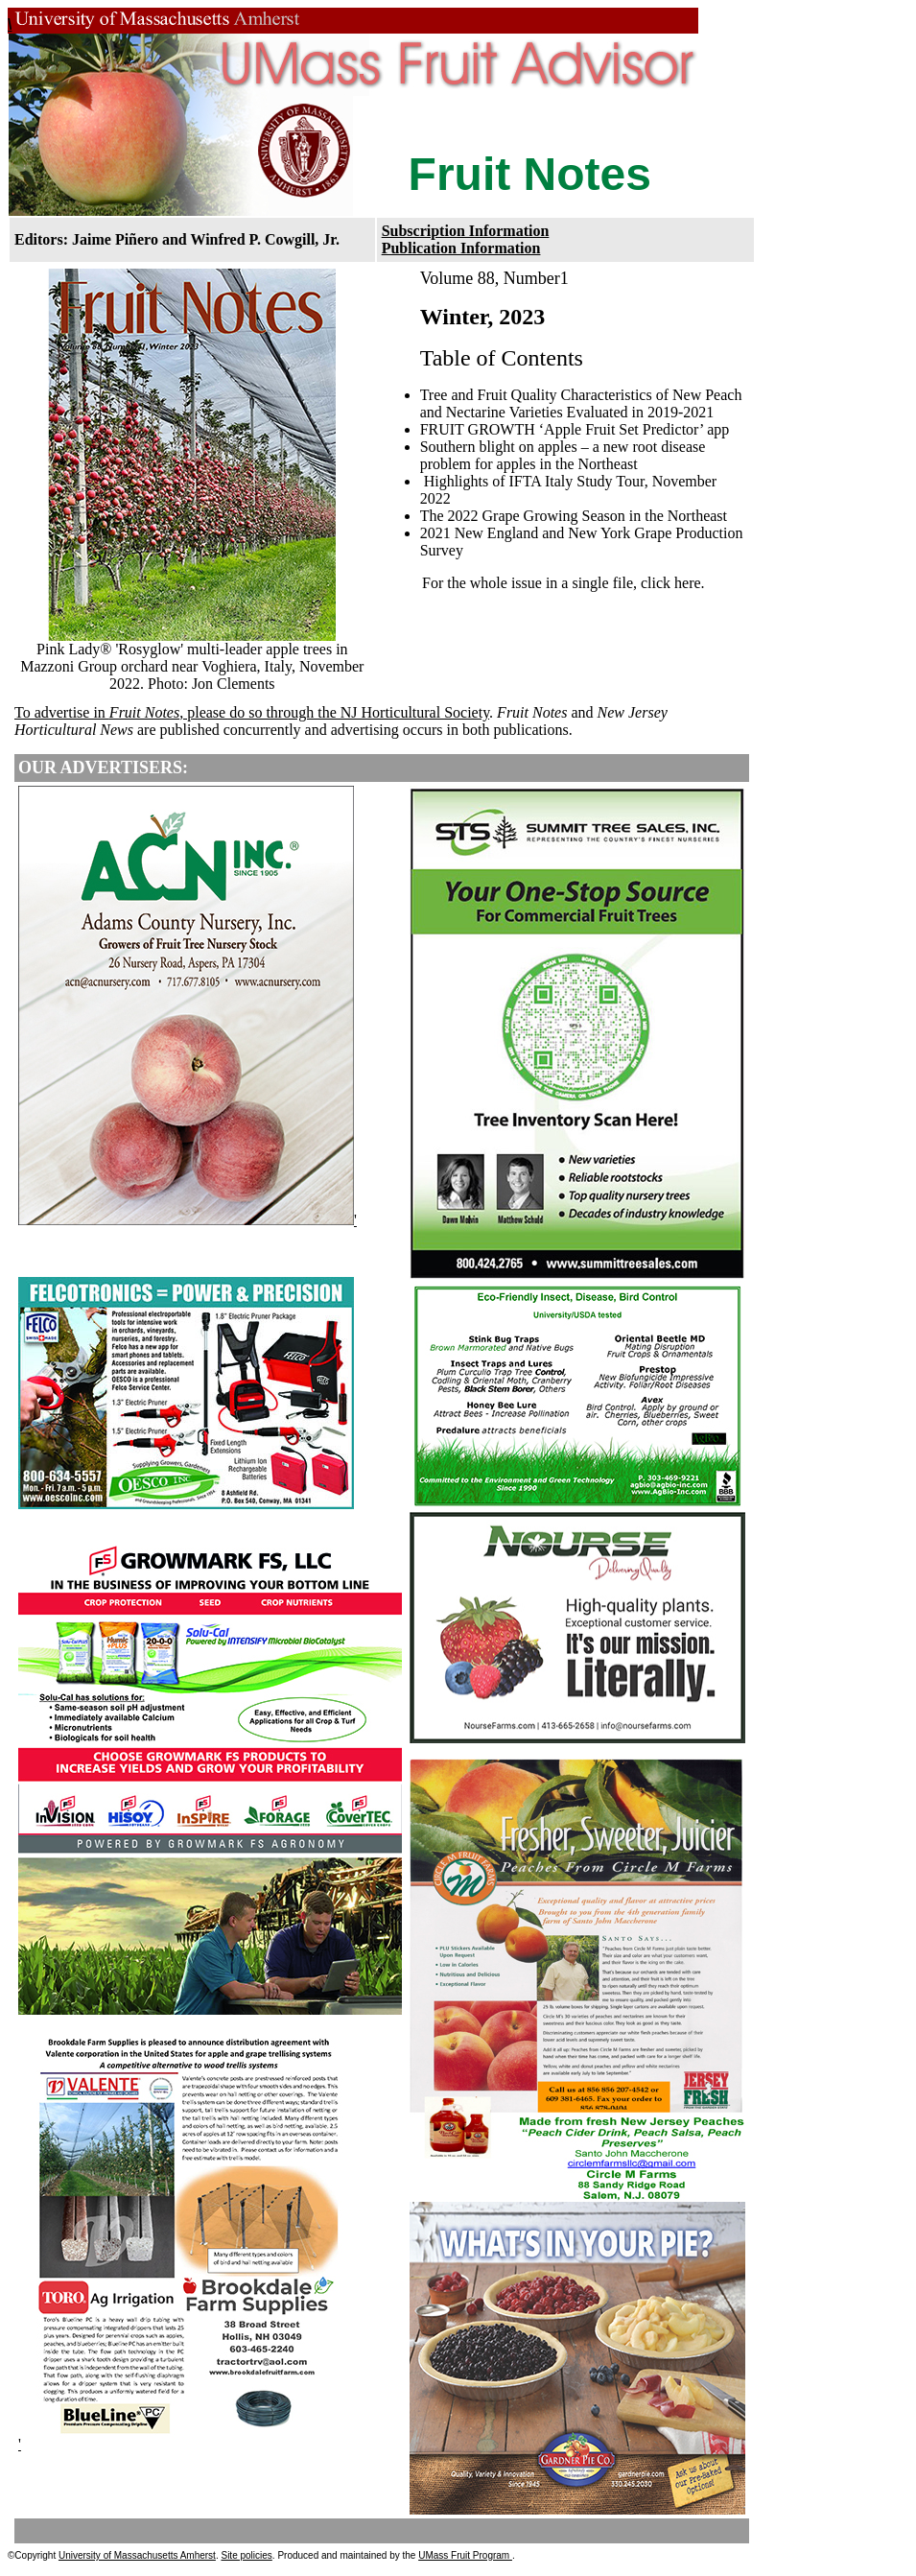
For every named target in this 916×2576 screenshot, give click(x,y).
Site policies (246, 2555)
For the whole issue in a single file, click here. (563, 583)
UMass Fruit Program (465, 2555)
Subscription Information (466, 231)
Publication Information (461, 248)
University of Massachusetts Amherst (137, 2555)
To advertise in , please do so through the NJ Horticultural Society (251, 712)
